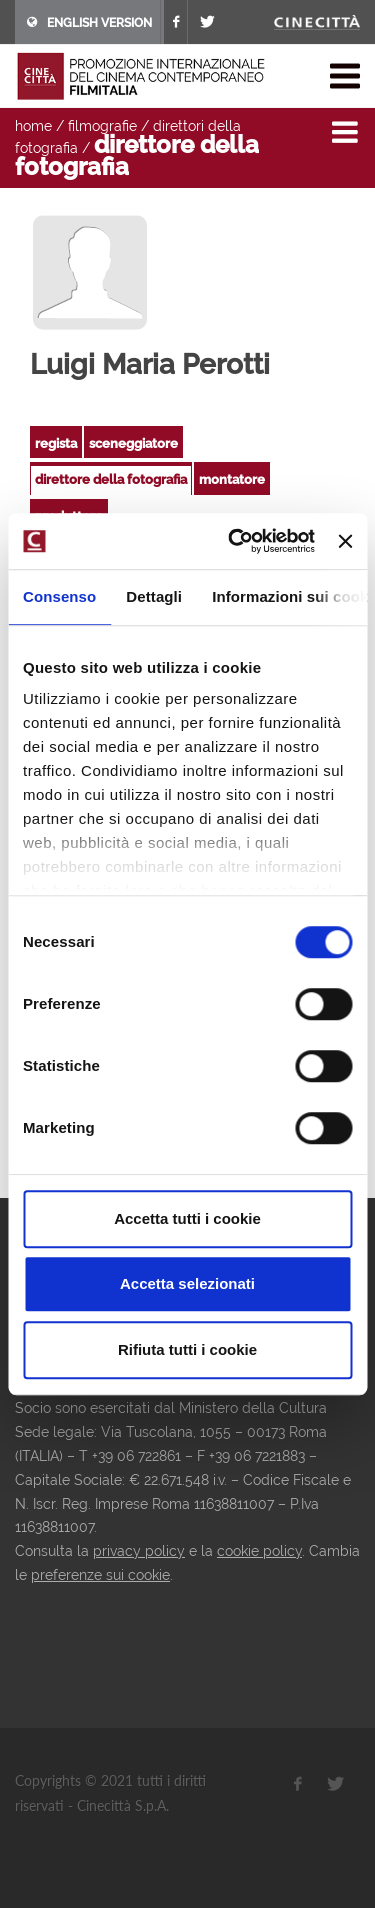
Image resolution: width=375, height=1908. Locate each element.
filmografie (102, 126)
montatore (232, 479)
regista (56, 443)
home (33, 126)
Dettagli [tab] (154, 596)
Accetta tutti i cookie (187, 1218)
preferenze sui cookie (100, 1575)
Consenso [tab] (59, 596)
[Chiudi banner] (345, 541)
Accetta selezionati (187, 1283)
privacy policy (139, 1551)
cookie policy (259, 1551)
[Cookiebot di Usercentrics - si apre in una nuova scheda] (235, 541)
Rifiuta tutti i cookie (187, 1349)
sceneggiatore (133, 443)
